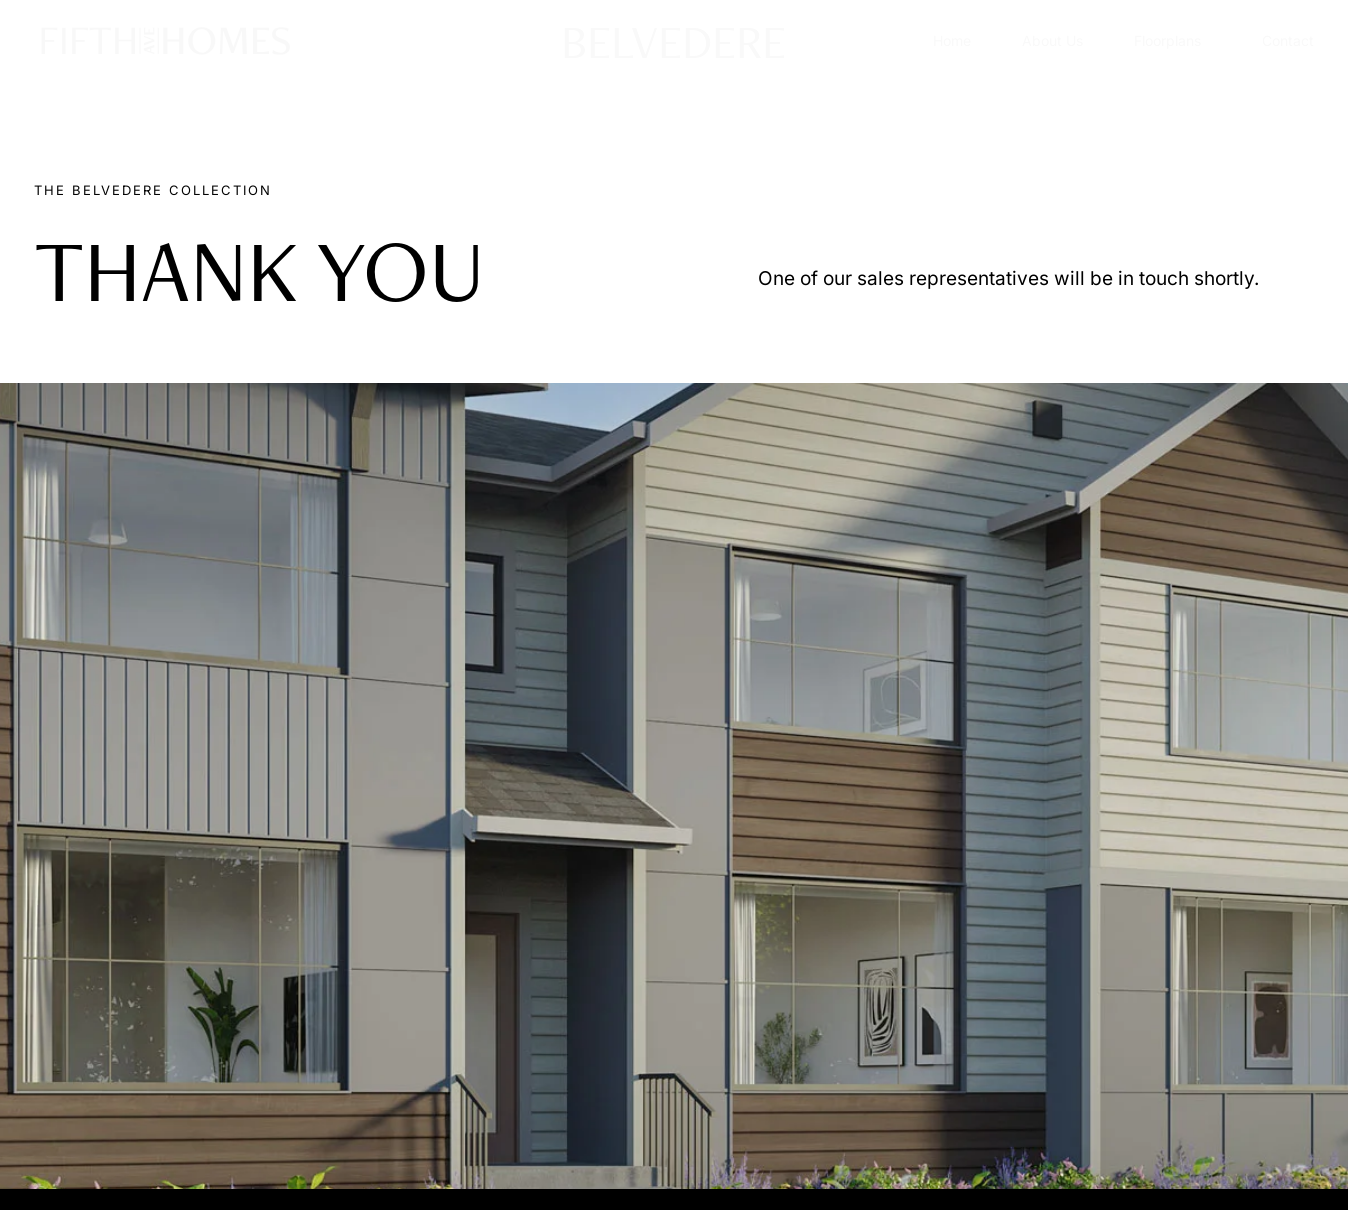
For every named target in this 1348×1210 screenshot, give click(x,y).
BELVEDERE (673, 40)
